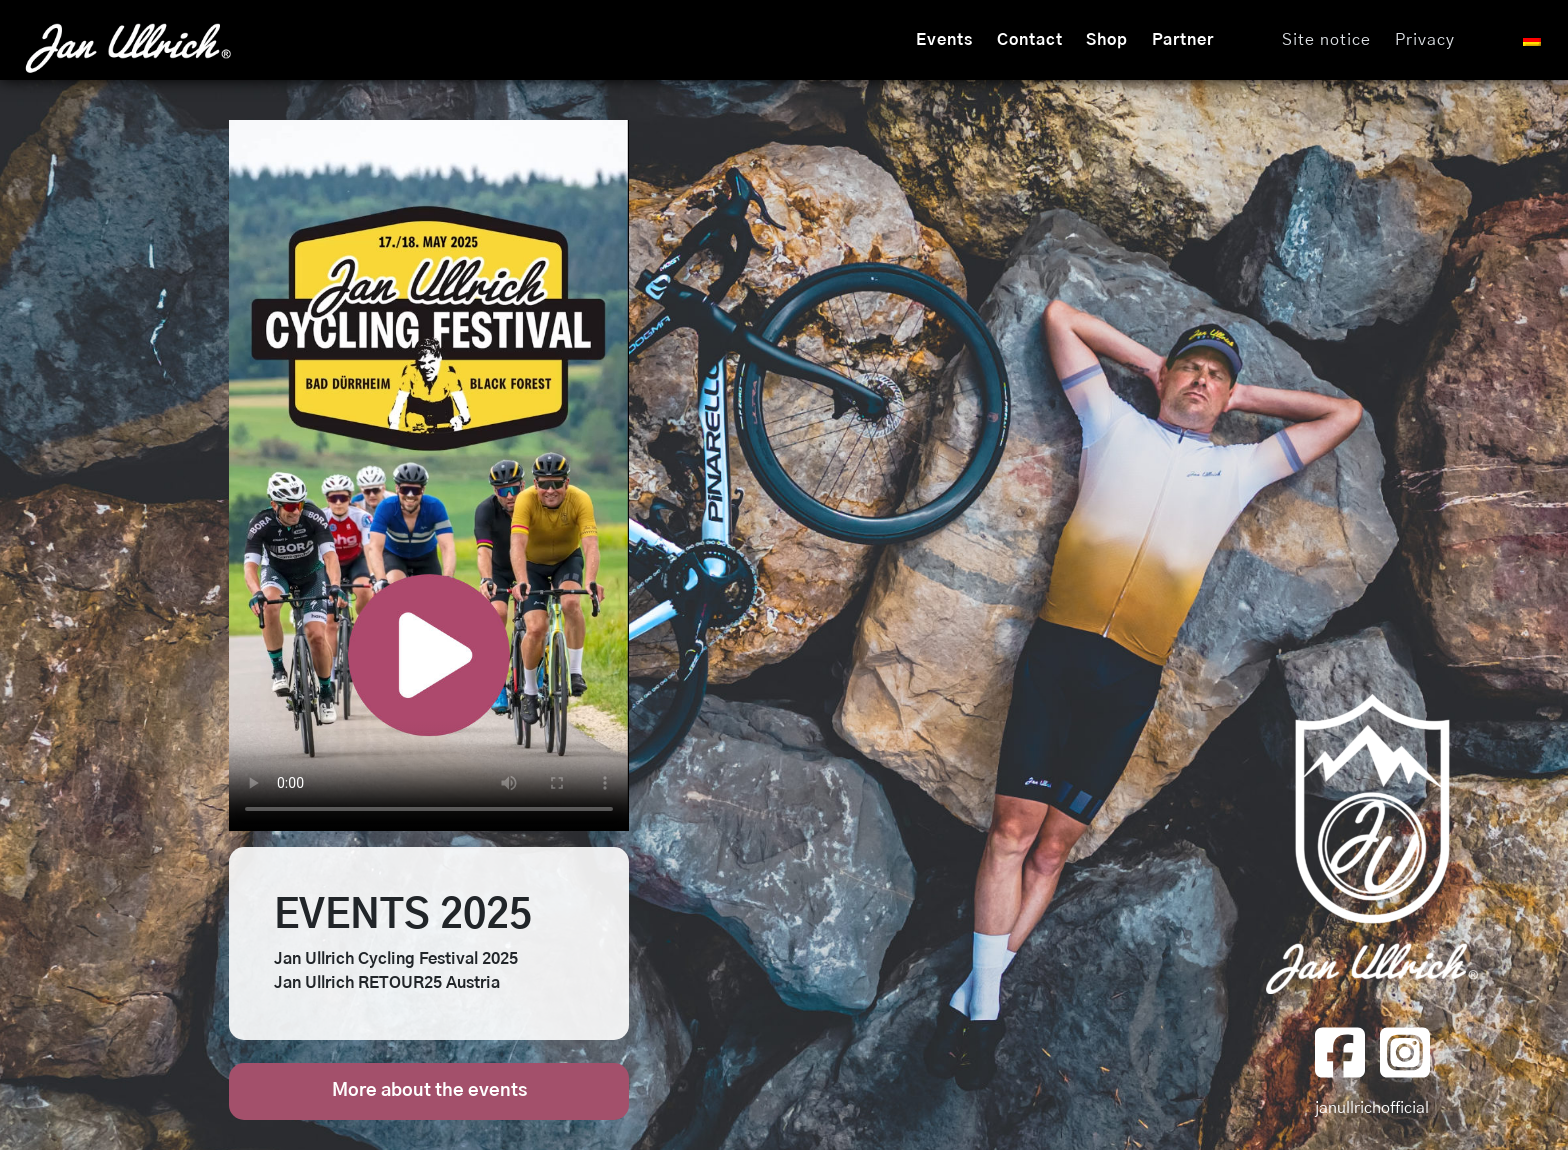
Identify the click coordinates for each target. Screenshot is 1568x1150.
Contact (1030, 40)
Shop (1107, 40)
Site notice (1326, 40)
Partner (1183, 40)
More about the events (429, 1091)
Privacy (1425, 40)
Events (944, 40)
